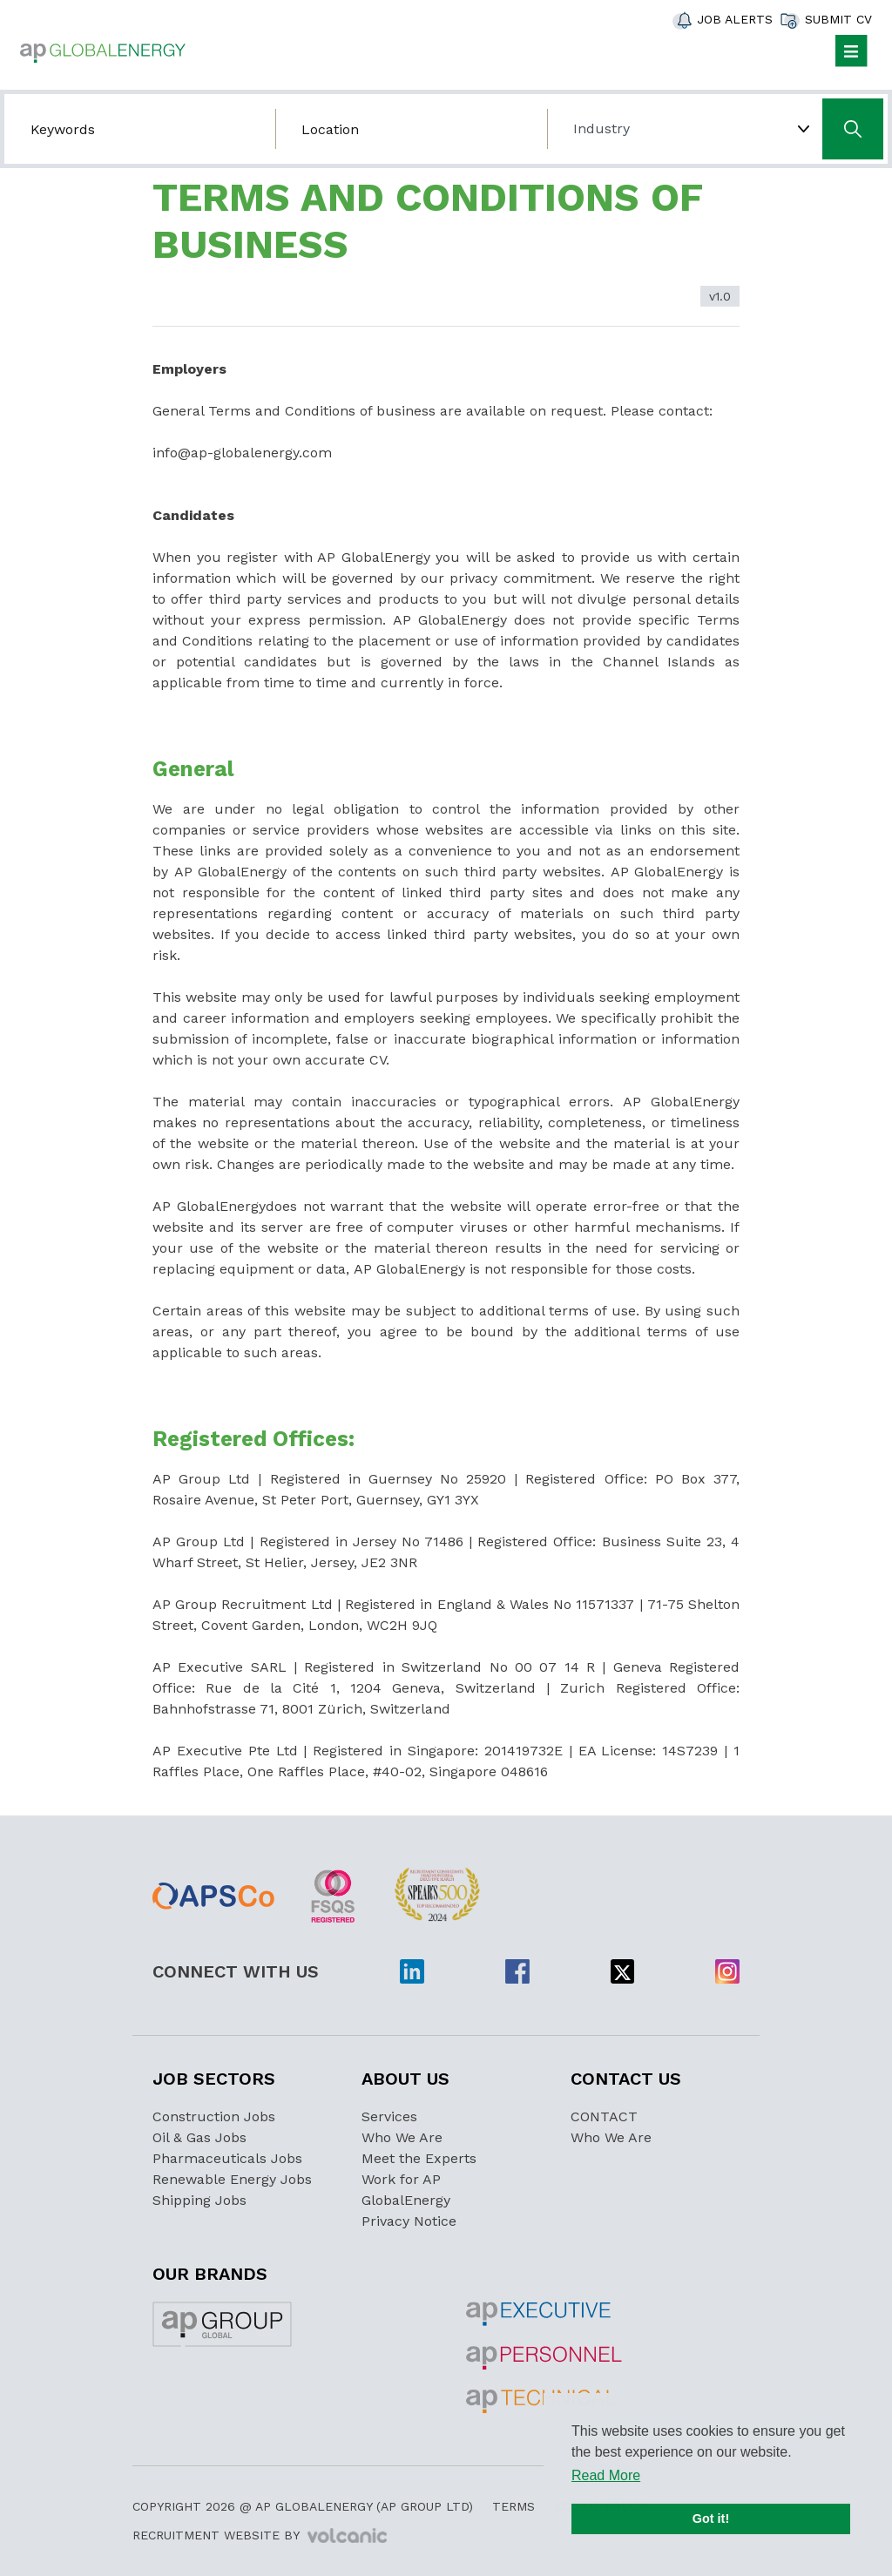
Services (389, 2116)
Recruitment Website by (259, 2536)
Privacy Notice (409, 2221)
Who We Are (402, 2137)
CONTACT (604, 2116)
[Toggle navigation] (851, 51)
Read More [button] (605, 2475)
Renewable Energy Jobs (232, 2179)
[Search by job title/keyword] (140, 128)
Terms (513, 2506)
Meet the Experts (419, 2158)
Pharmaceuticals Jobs (227, 2158)
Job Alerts (735, 19)
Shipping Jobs (199, 2200)
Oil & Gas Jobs (199, 2137)
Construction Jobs (213, 2116)
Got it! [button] (711, 2518)
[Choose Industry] (682, 128)
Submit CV (838, 19)
